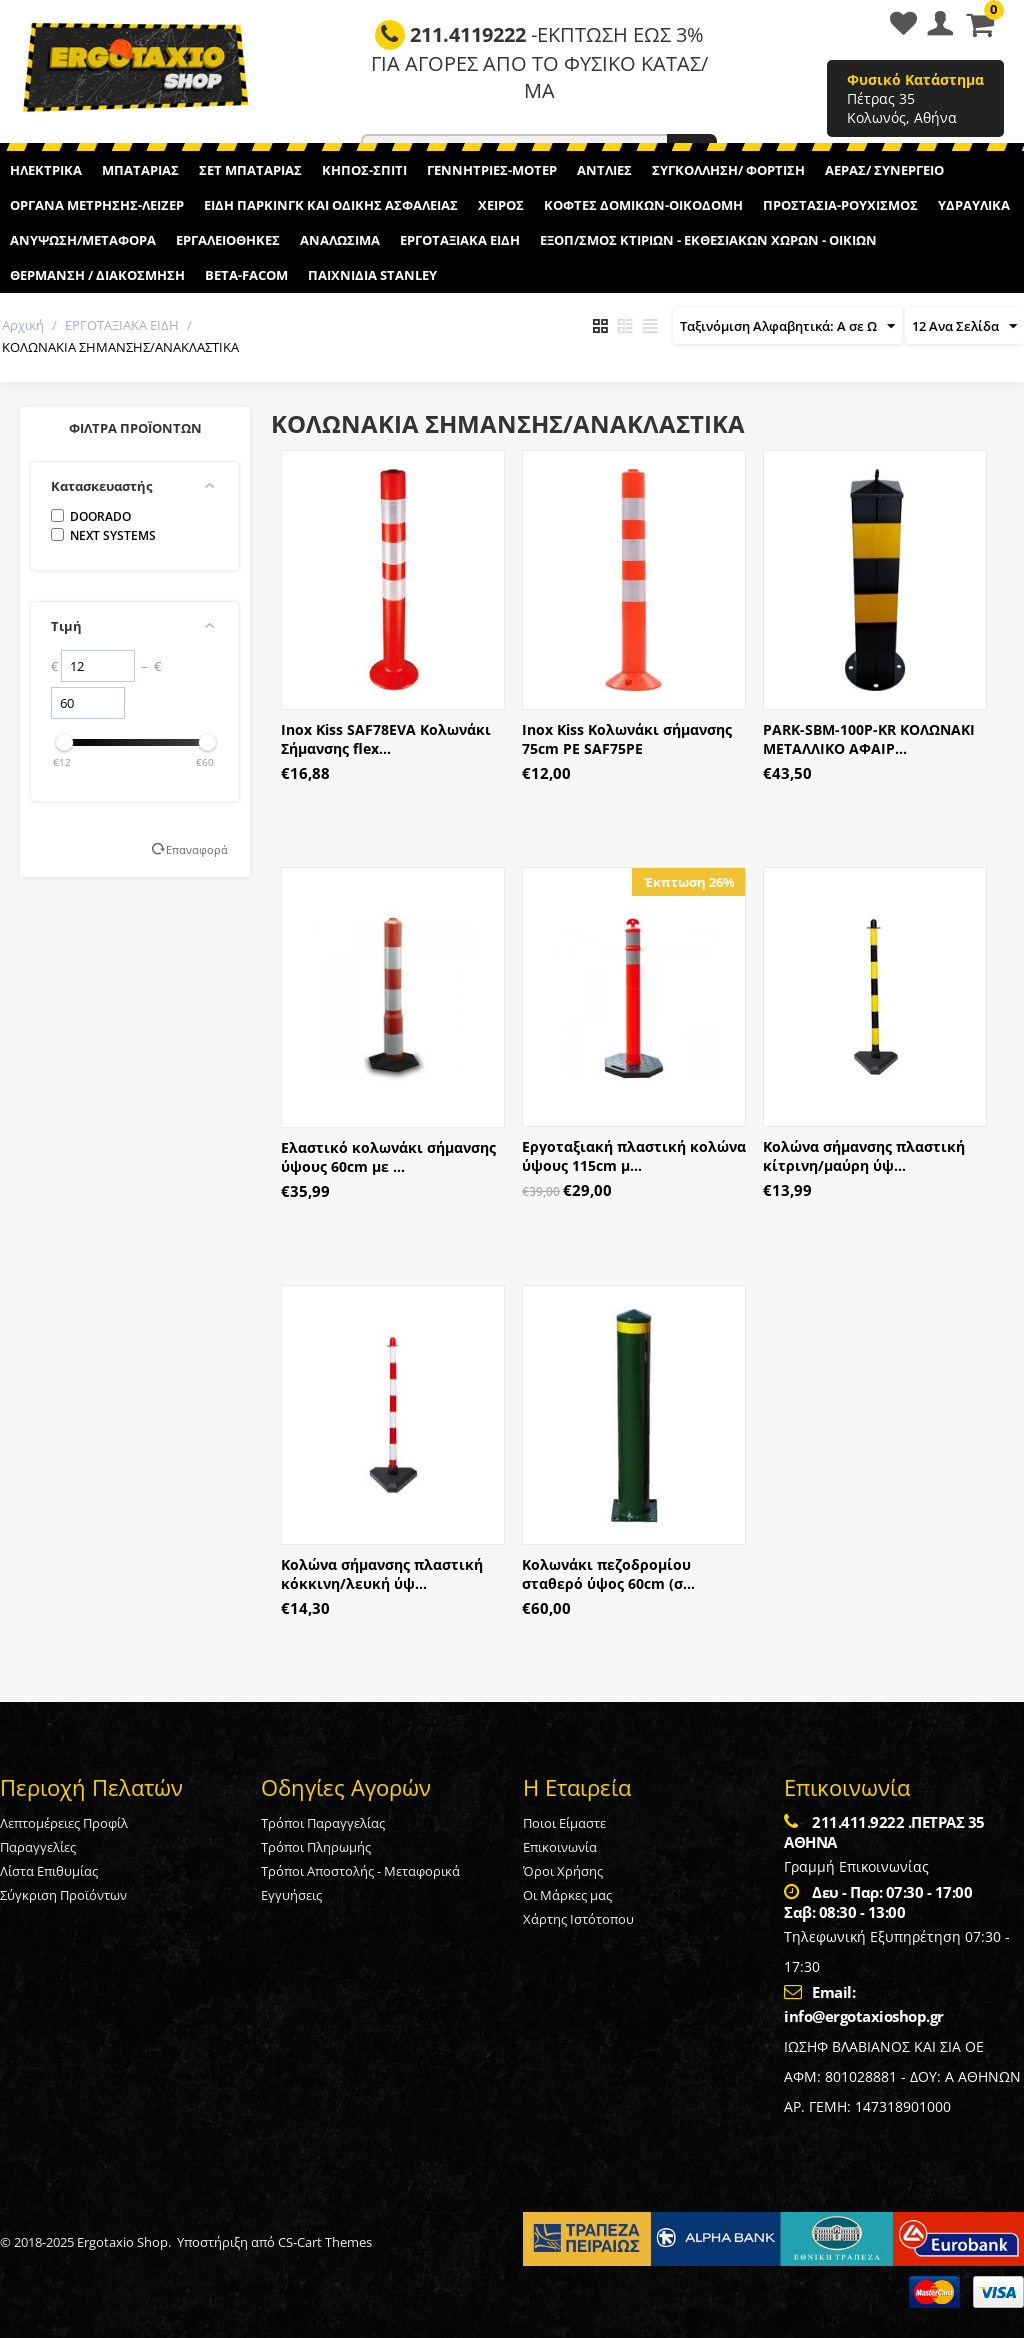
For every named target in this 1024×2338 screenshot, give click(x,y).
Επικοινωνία (560, 1847)
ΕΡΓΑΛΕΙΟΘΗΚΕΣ (228, 240)
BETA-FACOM (246, 275)
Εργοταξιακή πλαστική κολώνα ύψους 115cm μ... (634, 1156)
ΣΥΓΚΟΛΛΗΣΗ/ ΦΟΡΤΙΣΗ (728, 170)
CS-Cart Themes (325, 2242)
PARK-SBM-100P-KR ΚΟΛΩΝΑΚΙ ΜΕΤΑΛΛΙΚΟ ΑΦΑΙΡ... (869, 739)
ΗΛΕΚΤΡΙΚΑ (46, 170)
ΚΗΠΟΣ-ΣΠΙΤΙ (364, 170)
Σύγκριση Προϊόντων (63, 1895)
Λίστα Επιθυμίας (49, 1871)
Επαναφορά (197, 849)
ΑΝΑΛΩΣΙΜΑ (340, 240)
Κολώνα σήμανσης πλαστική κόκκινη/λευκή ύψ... (382, 1574)
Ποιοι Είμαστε (564, 1823)
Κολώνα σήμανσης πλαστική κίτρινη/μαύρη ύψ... (864, 1156)
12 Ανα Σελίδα (964, 327)
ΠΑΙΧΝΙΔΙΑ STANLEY (372, 275)
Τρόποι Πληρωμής (316, 1847)
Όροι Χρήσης (563, 1871)
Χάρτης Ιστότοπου (578, 1919)
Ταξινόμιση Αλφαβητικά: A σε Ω (787, 327)
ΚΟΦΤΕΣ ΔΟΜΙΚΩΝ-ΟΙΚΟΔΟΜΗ (643, 205)
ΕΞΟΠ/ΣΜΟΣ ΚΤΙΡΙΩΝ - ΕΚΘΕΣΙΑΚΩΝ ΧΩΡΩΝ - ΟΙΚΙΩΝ (708, 240)
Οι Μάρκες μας (567, 1895)
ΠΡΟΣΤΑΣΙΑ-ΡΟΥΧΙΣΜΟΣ (840, 205)
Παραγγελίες (38, 1847)
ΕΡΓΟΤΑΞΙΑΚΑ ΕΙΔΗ (460, 240)
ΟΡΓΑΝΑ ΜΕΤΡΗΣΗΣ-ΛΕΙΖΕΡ (97, 205)
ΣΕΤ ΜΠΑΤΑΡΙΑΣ (250, 170)
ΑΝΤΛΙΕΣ (604, 170)
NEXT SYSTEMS (103, 535)
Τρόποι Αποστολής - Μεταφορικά (360, 1871)
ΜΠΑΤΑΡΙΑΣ (140, 170)
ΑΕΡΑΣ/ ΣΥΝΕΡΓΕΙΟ (884, 170)
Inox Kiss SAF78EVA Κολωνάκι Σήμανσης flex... (386, 739)
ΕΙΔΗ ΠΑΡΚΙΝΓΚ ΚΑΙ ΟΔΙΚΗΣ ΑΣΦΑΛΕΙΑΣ (331, 205)
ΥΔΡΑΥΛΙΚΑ (974, 205)
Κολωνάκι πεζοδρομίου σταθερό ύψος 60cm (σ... (608, 1574)
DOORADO (91, 516)
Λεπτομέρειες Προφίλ (64, 1823)
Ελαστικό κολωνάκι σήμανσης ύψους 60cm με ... (388, 1157)
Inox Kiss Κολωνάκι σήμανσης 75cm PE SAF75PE (627, 739)
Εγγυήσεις (291, 1895)
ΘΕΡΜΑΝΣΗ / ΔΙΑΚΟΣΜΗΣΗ (97, 275)
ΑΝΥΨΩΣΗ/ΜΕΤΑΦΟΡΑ (83, 240)
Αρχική (23, 325)
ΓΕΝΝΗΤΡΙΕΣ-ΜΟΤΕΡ (492, 170)
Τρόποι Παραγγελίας (323, 1823)
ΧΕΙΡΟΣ (501, 205)
